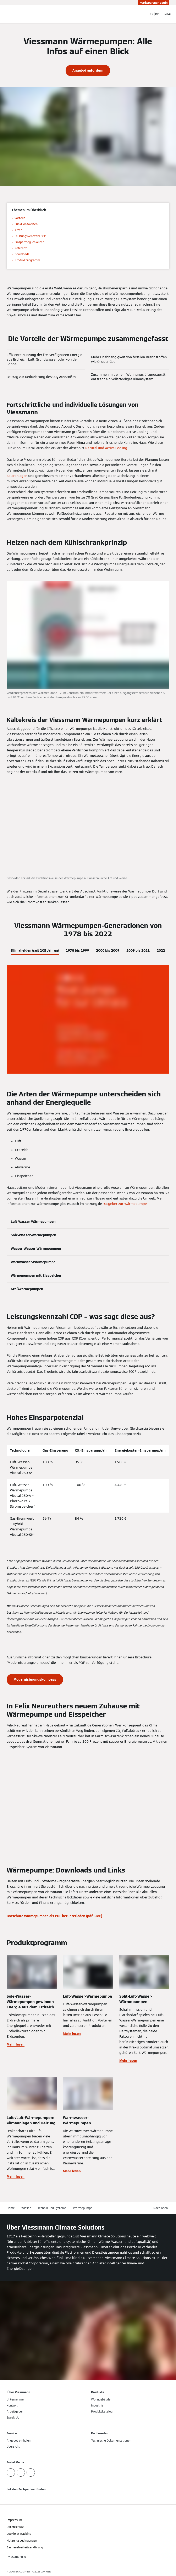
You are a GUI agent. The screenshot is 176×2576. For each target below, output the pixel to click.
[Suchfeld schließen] (142, 14)
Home (11, 2208)
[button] (161, 2208)
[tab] (34, 950)
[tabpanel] (88, 1019)
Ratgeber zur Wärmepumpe (125, 1204)
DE (157, 14)
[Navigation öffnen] (167, 14)
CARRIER (46, 2571)
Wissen (26, 2208)
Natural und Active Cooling (106, 448)
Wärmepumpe (82, 2208)
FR (151, 14)
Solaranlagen (17, 476)
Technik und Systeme (52, 2208)
